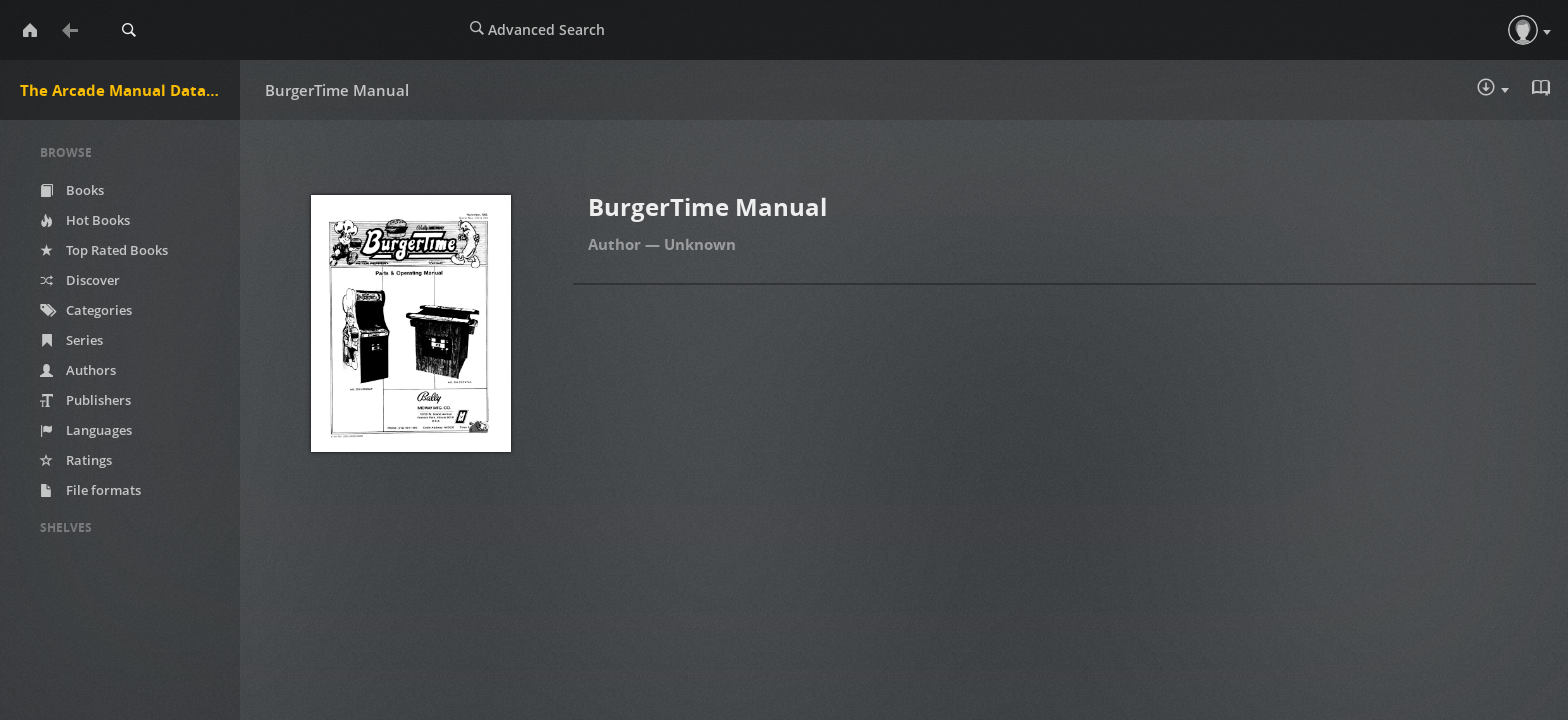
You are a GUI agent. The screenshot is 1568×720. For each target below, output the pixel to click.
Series (71, 340)
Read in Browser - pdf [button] (1543, 88)
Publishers (85, 400)
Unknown (700, 244)
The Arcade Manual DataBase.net (130, 90)
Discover (80, 280)
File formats (90, 490)
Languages (86, 430)
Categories (86, 310)
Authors (78, 370)
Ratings (76, 460)
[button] (1523, 30)
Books (72, 190)
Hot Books (85, 220)
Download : (1493, 89)
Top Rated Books (104, 250)
